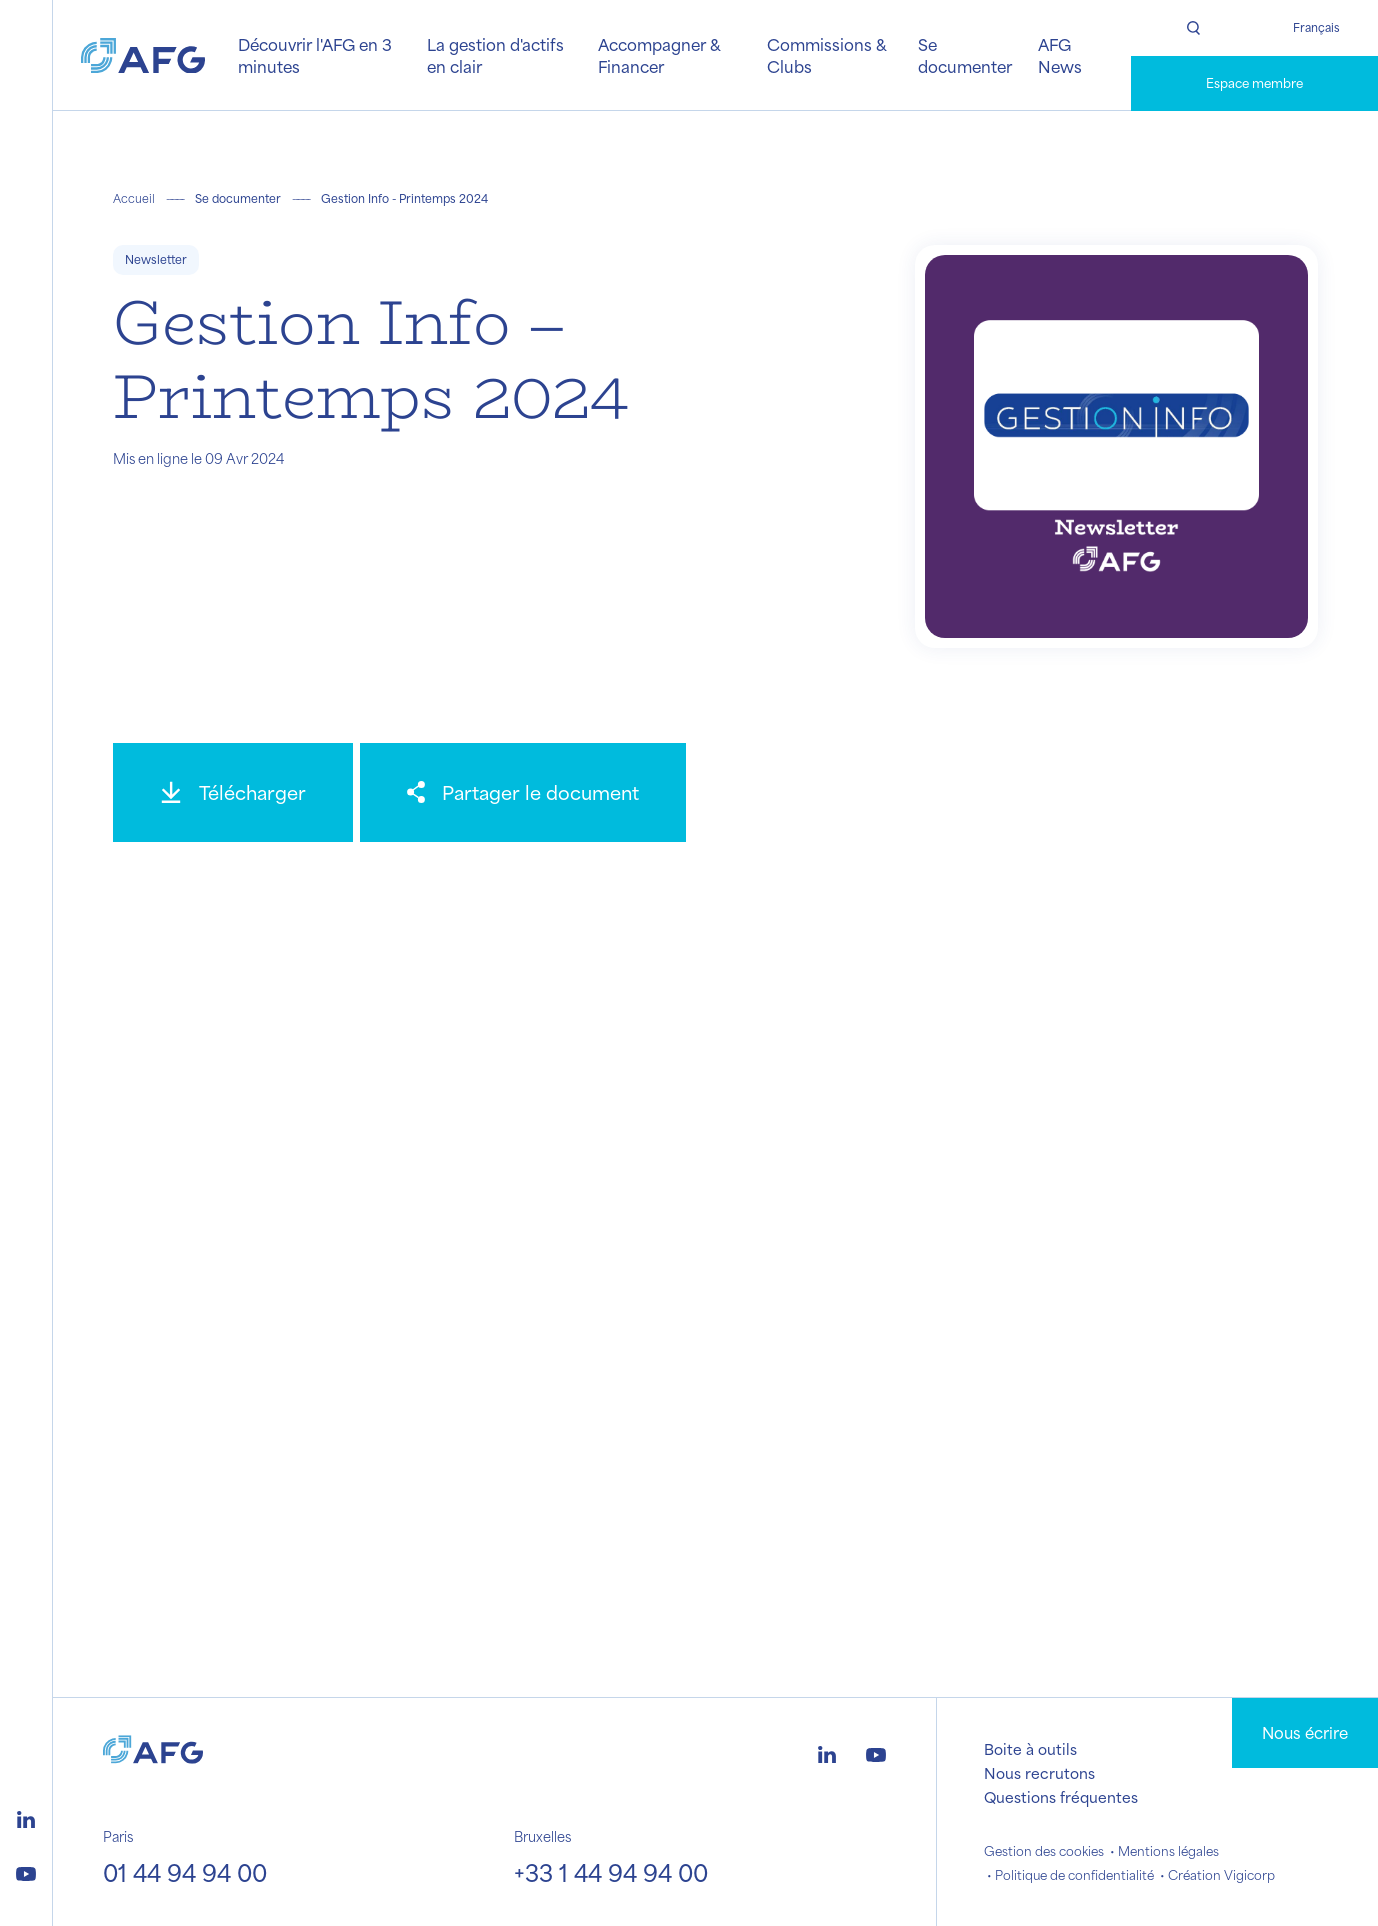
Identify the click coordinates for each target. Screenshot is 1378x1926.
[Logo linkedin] (26, 1817)
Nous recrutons (1039, 1773)
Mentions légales (1168, 1851)
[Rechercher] (1192, 28)
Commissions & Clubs (826, 55)
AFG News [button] (1060, 55)
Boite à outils (1030, 1749)
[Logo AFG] (143, 56)
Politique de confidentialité (1074, 1875)
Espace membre (1254, 83)
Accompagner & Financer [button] (659, 55)
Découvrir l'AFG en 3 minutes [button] (315, 55)
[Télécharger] (233, 792)
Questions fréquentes (1061, 1797)
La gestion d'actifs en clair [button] (495, 55)
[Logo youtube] (26, 1871)
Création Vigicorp (1221, 1875)
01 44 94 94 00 (185, 1872)
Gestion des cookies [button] (1044, 1851)
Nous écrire (1305, 1732)
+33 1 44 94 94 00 (611, 1872)
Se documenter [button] (965, 55)
